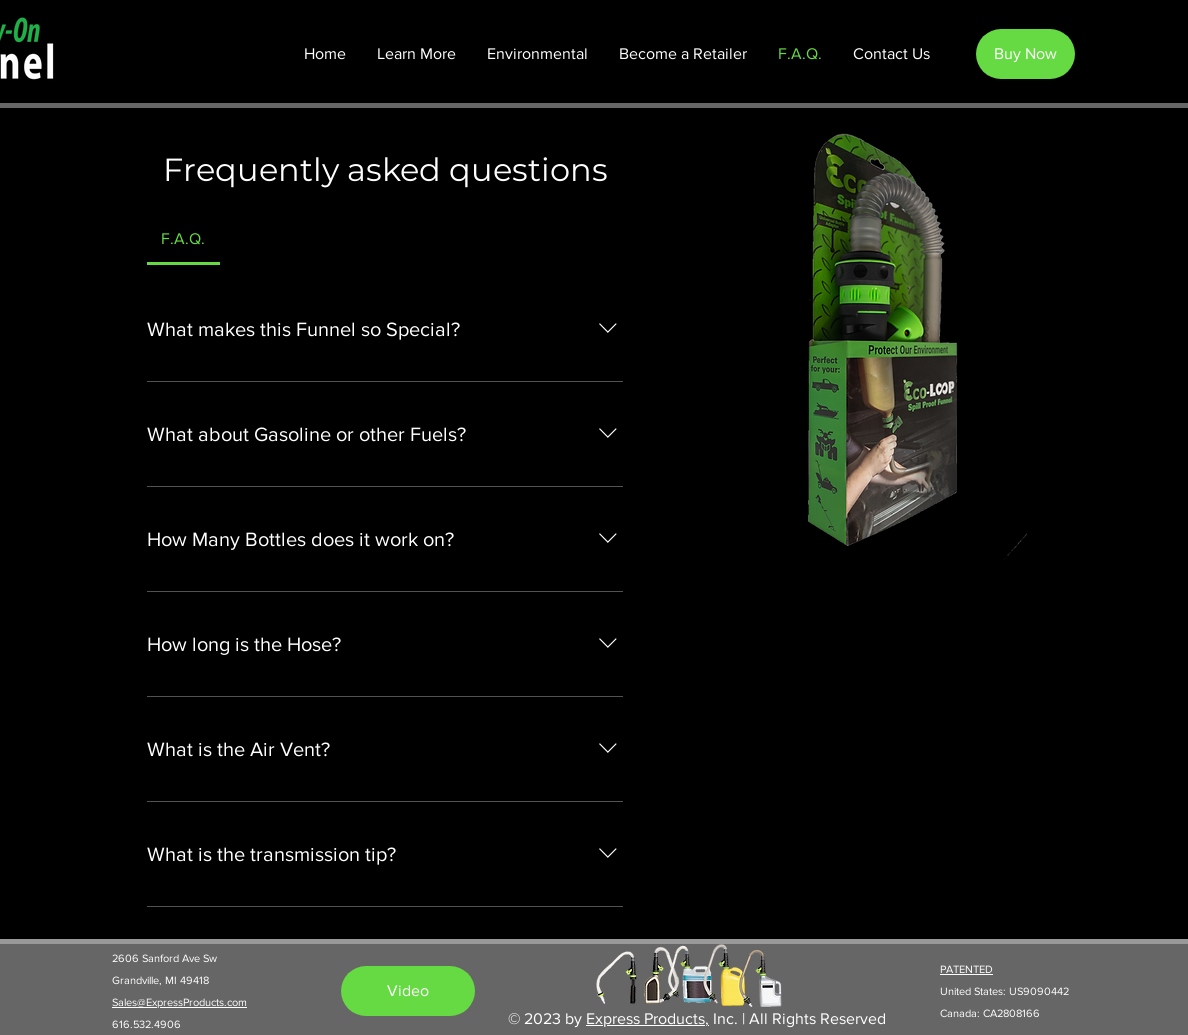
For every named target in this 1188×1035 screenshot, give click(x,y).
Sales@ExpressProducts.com (179, 1002)
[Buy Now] (1025, 54)
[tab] (183, 239)
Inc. (723, 1018)
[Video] (408, 991)
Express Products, (647, 1018)
